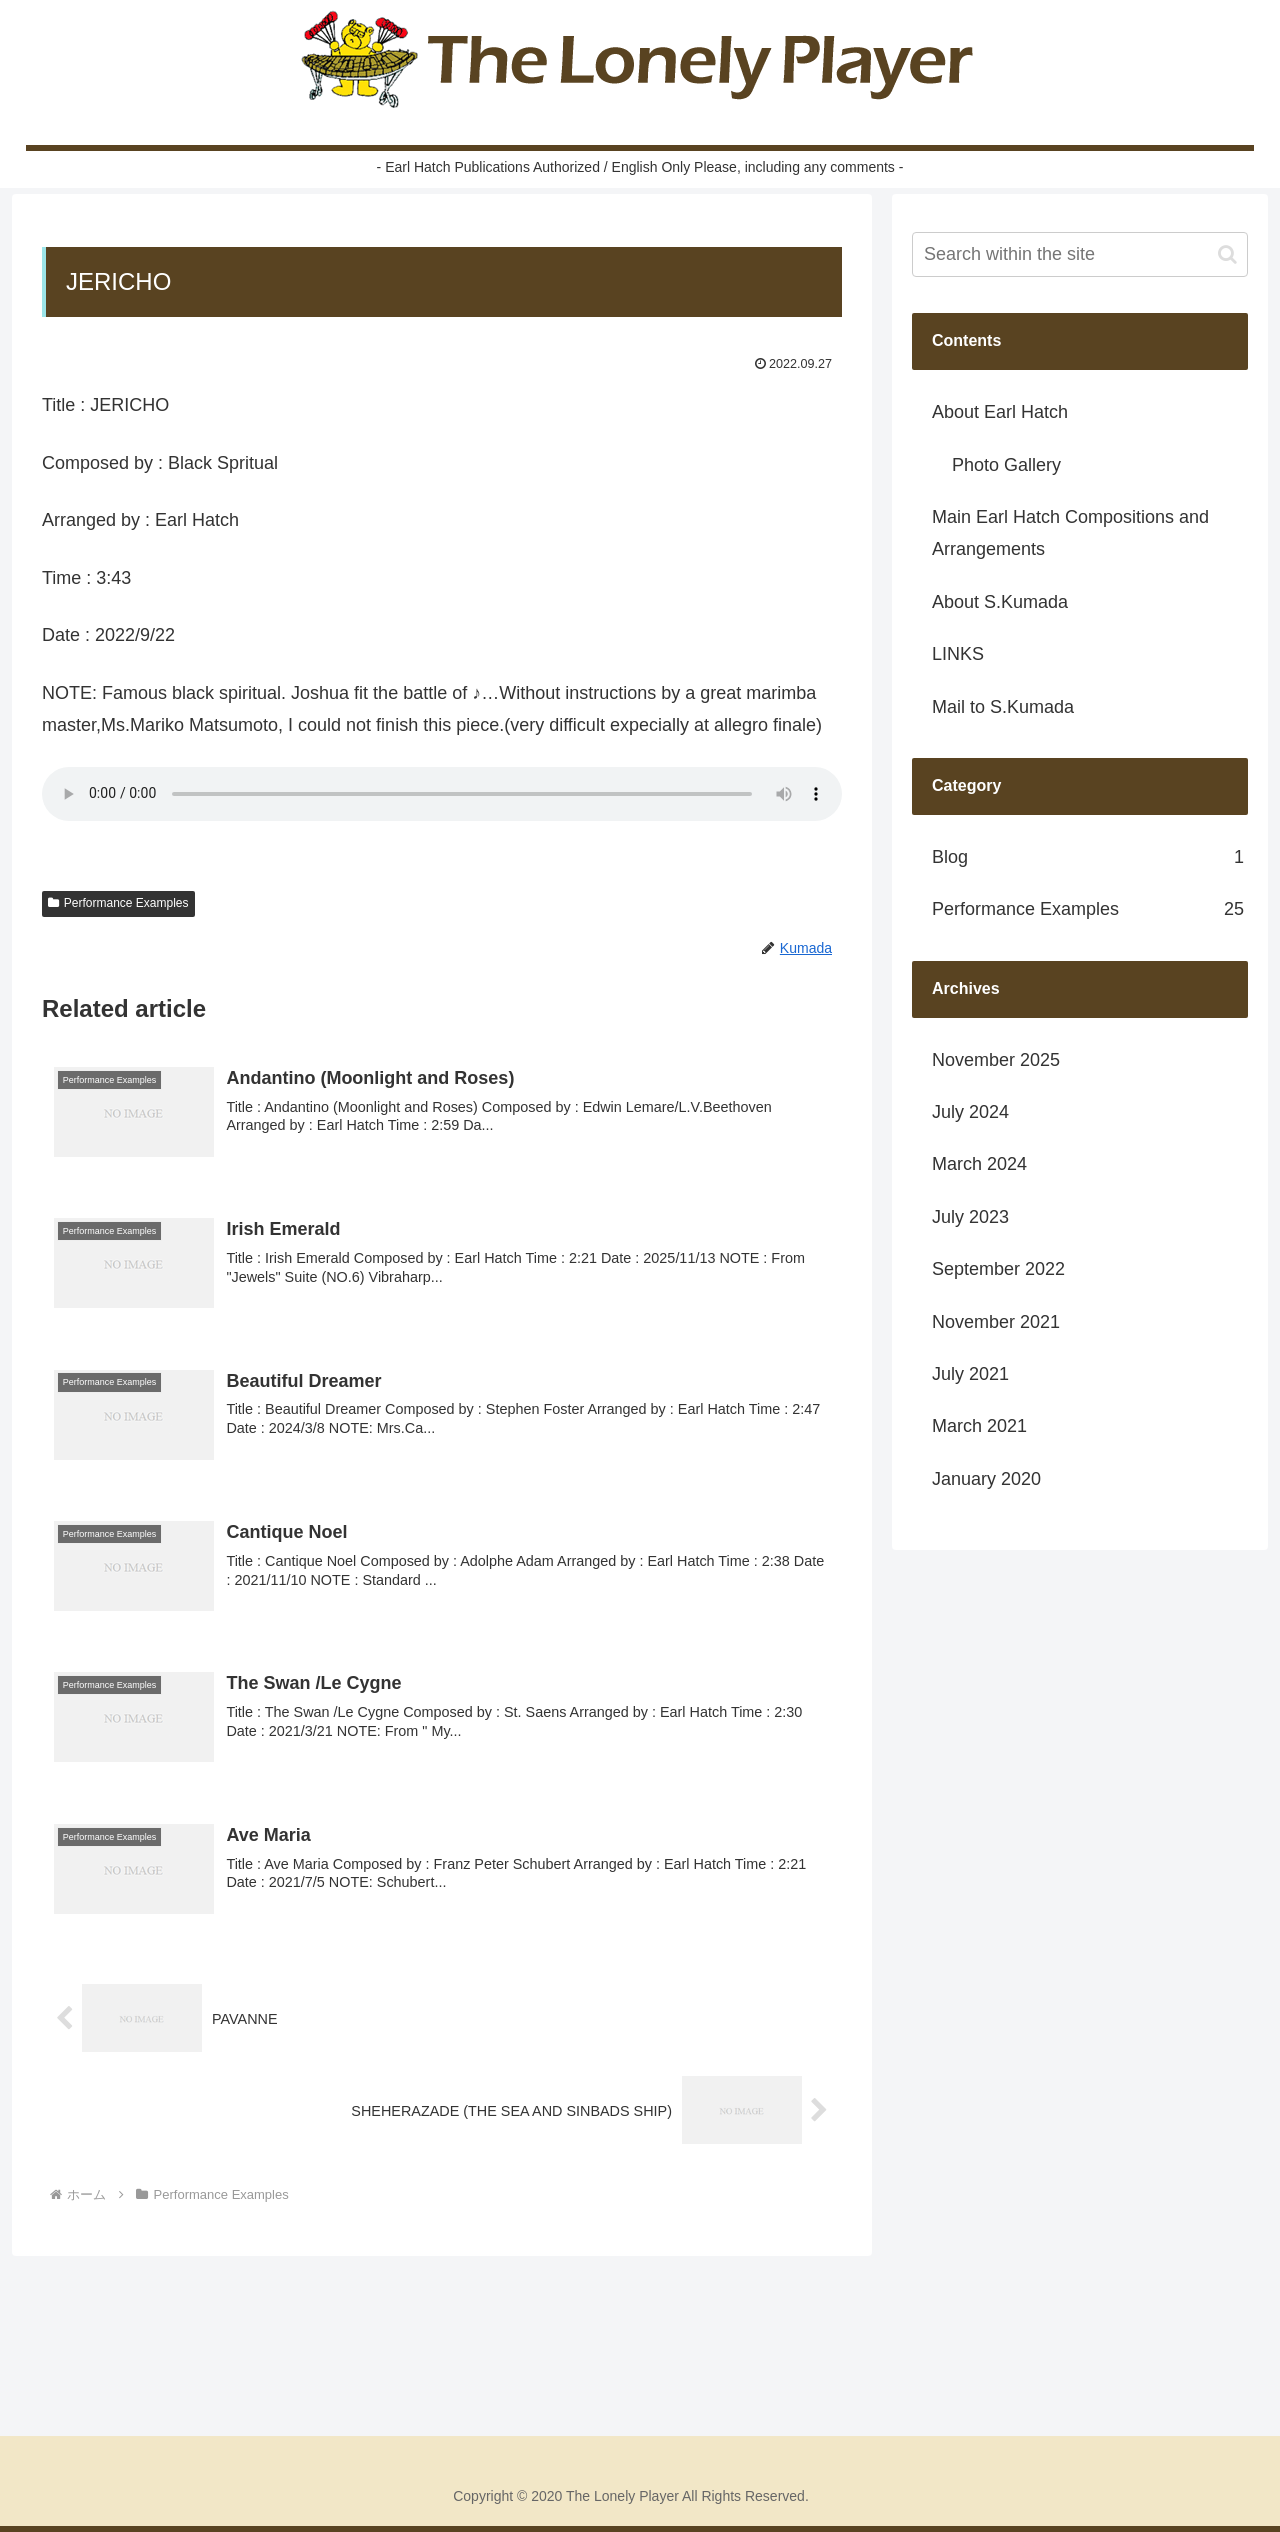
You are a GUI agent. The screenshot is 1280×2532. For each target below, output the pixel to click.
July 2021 (970, 1374)
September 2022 (998, 1269)
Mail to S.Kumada (1003, 707)
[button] (1227, 254)
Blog (1088, 857)
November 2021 (996, 1322)
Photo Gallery (1006, 465)
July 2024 (970, 1112)
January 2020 (986, 1479)
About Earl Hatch (1000, 412)
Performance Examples (118, 903)
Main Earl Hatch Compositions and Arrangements (1070, 533)
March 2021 (979, 1426)
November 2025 (996, 1060)
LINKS (958, 654)
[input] (1080, 254)
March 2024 (979, 1164)
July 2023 (970, 1217)
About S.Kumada (1000, 602)
